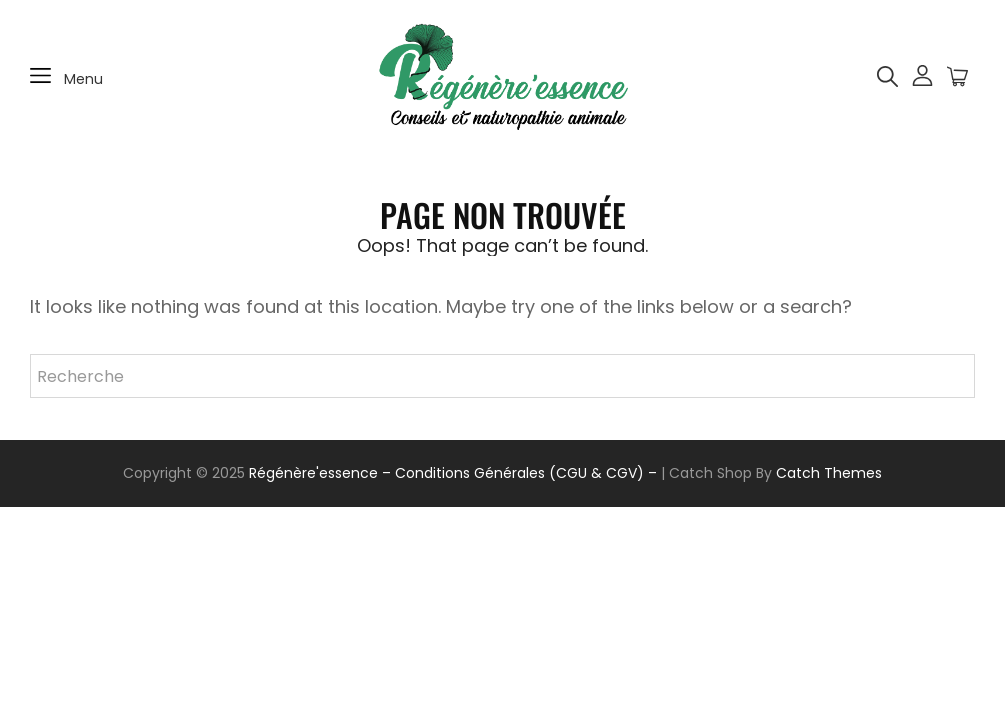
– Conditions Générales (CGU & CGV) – (519, 473)
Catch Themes (829, 473)
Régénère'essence (313, 473)
